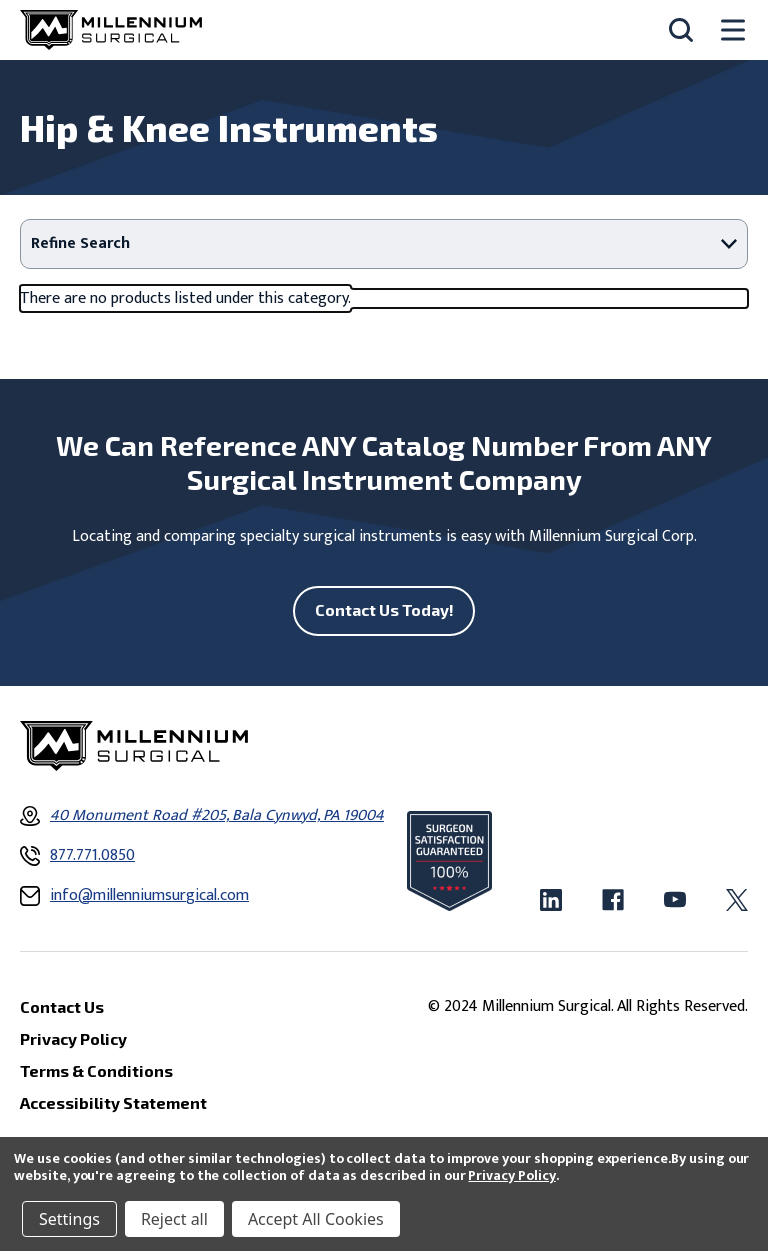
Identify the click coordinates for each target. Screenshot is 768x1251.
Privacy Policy (511, 1175)
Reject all (174, 1219)
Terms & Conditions (96, 1070)
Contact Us (62, 1006)
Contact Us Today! (384, 609)
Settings (69, 1219)
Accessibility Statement (113, 1102)
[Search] (681, 30)
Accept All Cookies (316, 1219)
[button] (384, 244)
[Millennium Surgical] (111, 30)
